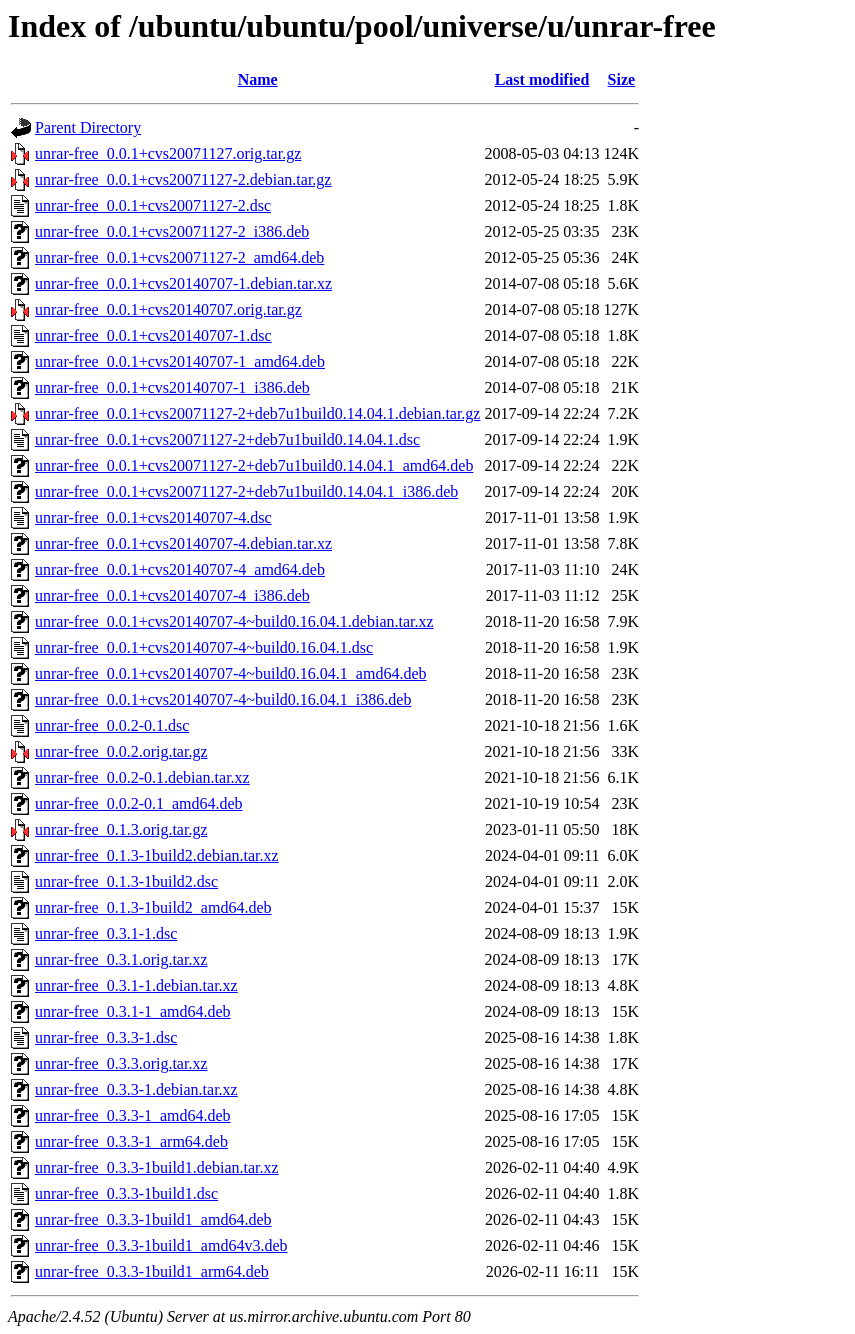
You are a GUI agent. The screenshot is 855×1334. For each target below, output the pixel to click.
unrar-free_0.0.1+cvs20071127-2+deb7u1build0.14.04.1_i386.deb (246, 491)
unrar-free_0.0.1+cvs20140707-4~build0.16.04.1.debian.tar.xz (234, 621)
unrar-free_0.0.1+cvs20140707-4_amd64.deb (180, 569)
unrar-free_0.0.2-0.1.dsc (112, 725)
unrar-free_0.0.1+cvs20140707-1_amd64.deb (180, 361)
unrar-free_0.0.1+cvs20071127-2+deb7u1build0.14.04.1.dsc (227, 439)
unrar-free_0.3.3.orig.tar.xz (121, 1063)
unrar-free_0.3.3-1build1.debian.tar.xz (157, 1167)
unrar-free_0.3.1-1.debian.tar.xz (136, 985)
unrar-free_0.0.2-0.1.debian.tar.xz (142, 777)
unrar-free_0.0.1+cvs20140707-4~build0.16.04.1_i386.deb (223, 699)
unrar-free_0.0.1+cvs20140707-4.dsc (153, 517)
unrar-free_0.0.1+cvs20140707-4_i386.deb (172, 595)
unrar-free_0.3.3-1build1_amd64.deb (153, 1219)
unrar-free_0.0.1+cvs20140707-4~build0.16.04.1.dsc (204, 647)
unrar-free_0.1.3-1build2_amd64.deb (153, 907)
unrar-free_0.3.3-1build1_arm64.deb (152, 1271)
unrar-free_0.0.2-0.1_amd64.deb (139, 803)
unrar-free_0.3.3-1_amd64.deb (133, 1115)
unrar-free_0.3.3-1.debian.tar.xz (136, 1089)
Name (258, 79)
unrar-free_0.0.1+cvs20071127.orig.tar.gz (168, 153)
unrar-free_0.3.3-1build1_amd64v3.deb (161, 1245)
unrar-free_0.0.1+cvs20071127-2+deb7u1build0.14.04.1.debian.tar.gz (257, 413)
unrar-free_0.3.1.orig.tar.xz (121, 959)
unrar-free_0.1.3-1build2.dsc (126, 881)
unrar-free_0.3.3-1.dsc (106, 1037)
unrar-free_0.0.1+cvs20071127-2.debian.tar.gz (183, 179)
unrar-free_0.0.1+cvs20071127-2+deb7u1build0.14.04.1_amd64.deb (254, 465)
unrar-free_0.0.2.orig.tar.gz (121, 751)
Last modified (542, 79)
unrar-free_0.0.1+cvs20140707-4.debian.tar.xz (183, 543)
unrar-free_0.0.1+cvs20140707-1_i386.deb (172, 387)
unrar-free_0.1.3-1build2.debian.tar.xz (157, 855)
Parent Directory (88, 127)
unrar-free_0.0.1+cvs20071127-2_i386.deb (172, 231)
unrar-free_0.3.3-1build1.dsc (126, 1193)
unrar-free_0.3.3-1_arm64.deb (131, 1141)
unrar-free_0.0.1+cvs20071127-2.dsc (153, 205)
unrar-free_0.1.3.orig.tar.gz (121, 829)
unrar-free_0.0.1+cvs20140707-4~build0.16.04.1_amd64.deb (231, 673)
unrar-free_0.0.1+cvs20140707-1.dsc (153, 335)
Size (622, 79)
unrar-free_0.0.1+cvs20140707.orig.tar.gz (168, 309)
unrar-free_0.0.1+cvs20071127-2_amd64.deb (179, 257)
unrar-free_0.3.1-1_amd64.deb (133, 1011)
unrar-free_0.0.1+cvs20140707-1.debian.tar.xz (183, 283)
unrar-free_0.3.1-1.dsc (106, 933)
